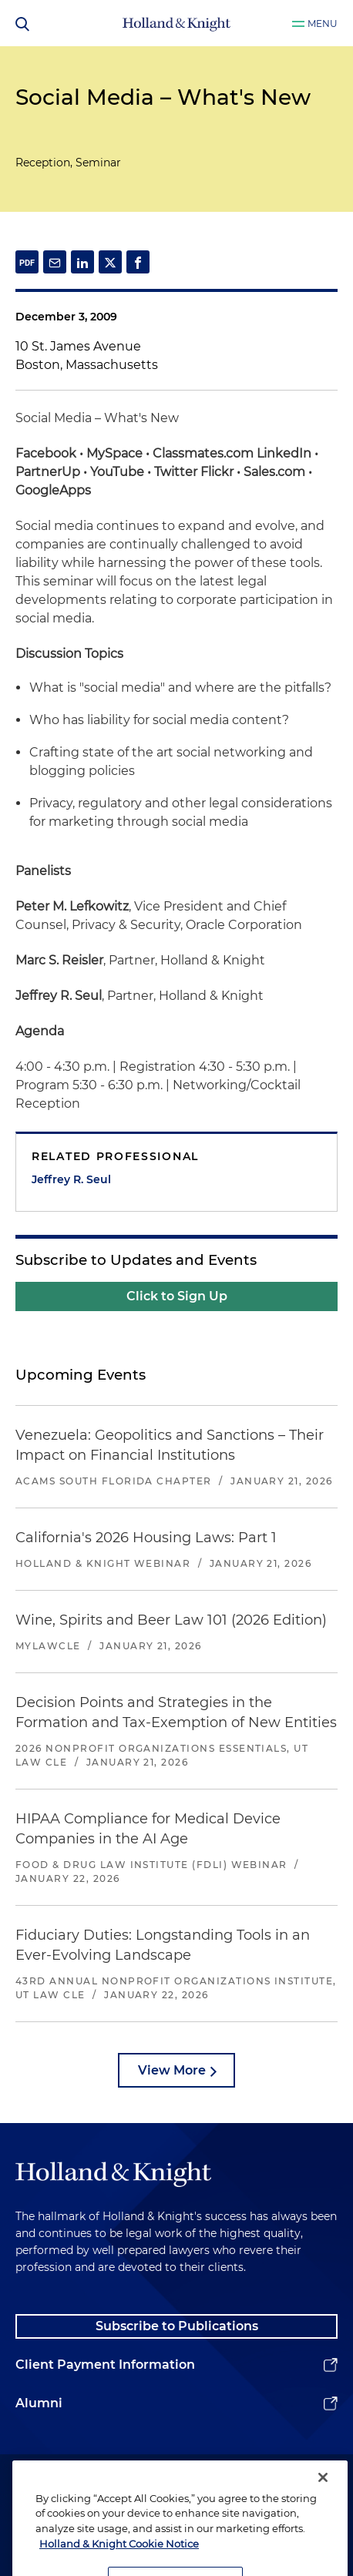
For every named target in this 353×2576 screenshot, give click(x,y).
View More (172, 2070)
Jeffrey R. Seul (71, 1179)
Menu (323, 23)
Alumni (38, 2403)
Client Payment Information (105, 2364)
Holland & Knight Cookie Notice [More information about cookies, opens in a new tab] (119, 2557)
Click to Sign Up (176, 1296)
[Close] (323, 2492)
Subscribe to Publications (177, 2326)
